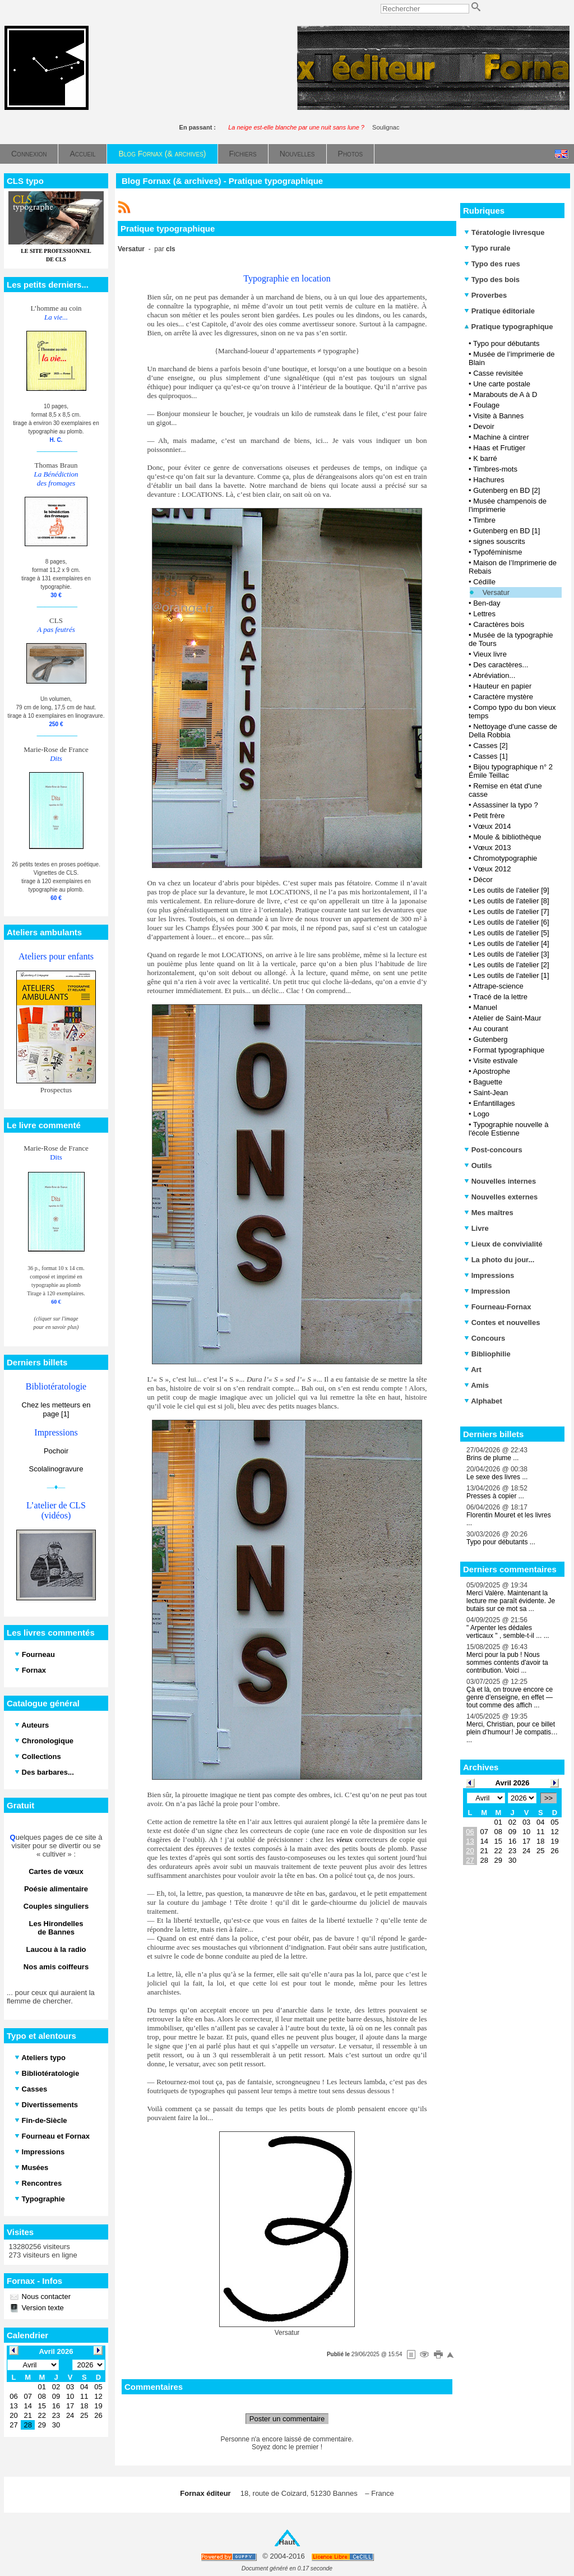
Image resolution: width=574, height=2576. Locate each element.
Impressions (489, 1275)
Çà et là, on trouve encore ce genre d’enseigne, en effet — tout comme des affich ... (509, 1697)
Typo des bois (492, 279)
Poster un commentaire (287, 2419)
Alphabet (483, 1401)
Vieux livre (490, 654)
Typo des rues (492, 264)
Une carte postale (501, 384)
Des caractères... (500, 665)
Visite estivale (495, 1060)
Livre (476, 1228)
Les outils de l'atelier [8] (511, 901)
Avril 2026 (513, 1783)
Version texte (42, 2307)
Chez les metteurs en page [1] (56, 1409)
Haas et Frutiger (499, 448)
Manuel (485, 1007)
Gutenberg (490, 1039)
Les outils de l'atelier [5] (511, 933)
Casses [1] (490, 756)
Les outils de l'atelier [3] (511, 954)
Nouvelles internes (500, 1181)
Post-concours (493, 1150)
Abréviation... (494, 675)
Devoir (483, 426)
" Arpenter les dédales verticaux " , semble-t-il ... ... (507, 1632)
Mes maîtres (488, 1212)
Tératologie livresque (504, 232)
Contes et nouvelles (502, 1322)
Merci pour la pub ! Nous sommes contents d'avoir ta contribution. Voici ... (507, 1662)
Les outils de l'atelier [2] (511, 965)
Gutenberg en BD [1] (506, 531)
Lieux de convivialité (503, 1244)
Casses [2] (490, 745)
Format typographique (508, 1050)
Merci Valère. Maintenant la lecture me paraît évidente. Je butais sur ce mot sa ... (510, 1601)
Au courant (490, 1028)
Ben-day (486, 603)
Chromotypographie (505, 858)
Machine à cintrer (501, 437)
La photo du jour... (499, 1259)
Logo (481, 1114)
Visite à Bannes (498, 416)
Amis (476, 1385)
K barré (485, 458)
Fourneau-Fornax (497, 1307)
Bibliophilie (487, 1354)
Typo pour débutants (506, 343)
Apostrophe (491, 1071)
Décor (483, 879)
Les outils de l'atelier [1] (511, 975)
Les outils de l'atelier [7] (511, 911)
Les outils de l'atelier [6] (511, 922)
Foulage (486, 405)
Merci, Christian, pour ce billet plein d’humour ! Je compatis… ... (512, 1732)
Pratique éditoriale (499, 311)
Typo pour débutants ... (500, 1542)
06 (470, 1831)
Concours (484, 1338)
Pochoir (56, 1451)
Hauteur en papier (502, 686)
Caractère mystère (503, 697)
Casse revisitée (498, 373)
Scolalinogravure (56, 1469)
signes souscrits (499, 541)
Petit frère (488, 815)
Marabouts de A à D (505, 394)
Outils (478, 1165)
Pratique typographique (508, 326)
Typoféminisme (497, 552)
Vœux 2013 (492, 847)
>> (548, 1798)
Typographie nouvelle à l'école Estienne (508, 1128)
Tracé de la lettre (500, 996)
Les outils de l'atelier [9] (511, 890)
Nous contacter (45, 2296)
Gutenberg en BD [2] (506, 490)
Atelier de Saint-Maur (507, 1018)
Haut (287, 2542)
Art (473, 1369)
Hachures (488, 480)
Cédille (484, 582)
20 (470, 1850)
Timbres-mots (495, 469)
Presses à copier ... (495, 1496)
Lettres (484, 614)
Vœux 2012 (492, 869)
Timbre (484, 520)
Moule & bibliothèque (507, 837)
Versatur (496, 592)
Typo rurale (487, 248)
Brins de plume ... (492, 1458)
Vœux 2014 (492, 826)
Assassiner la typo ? (505, 805)
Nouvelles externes (501, 1197)
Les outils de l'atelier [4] (511, 943)
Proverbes (485, 295)
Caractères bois (498, 624)
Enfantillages (494, 1103)
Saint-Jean (490, 1092)
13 (470, 1841)
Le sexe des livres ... (496, 1477)
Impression (487, 1291)
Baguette (487, 1082)
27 (470, 1860)
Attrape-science (498, 986)
